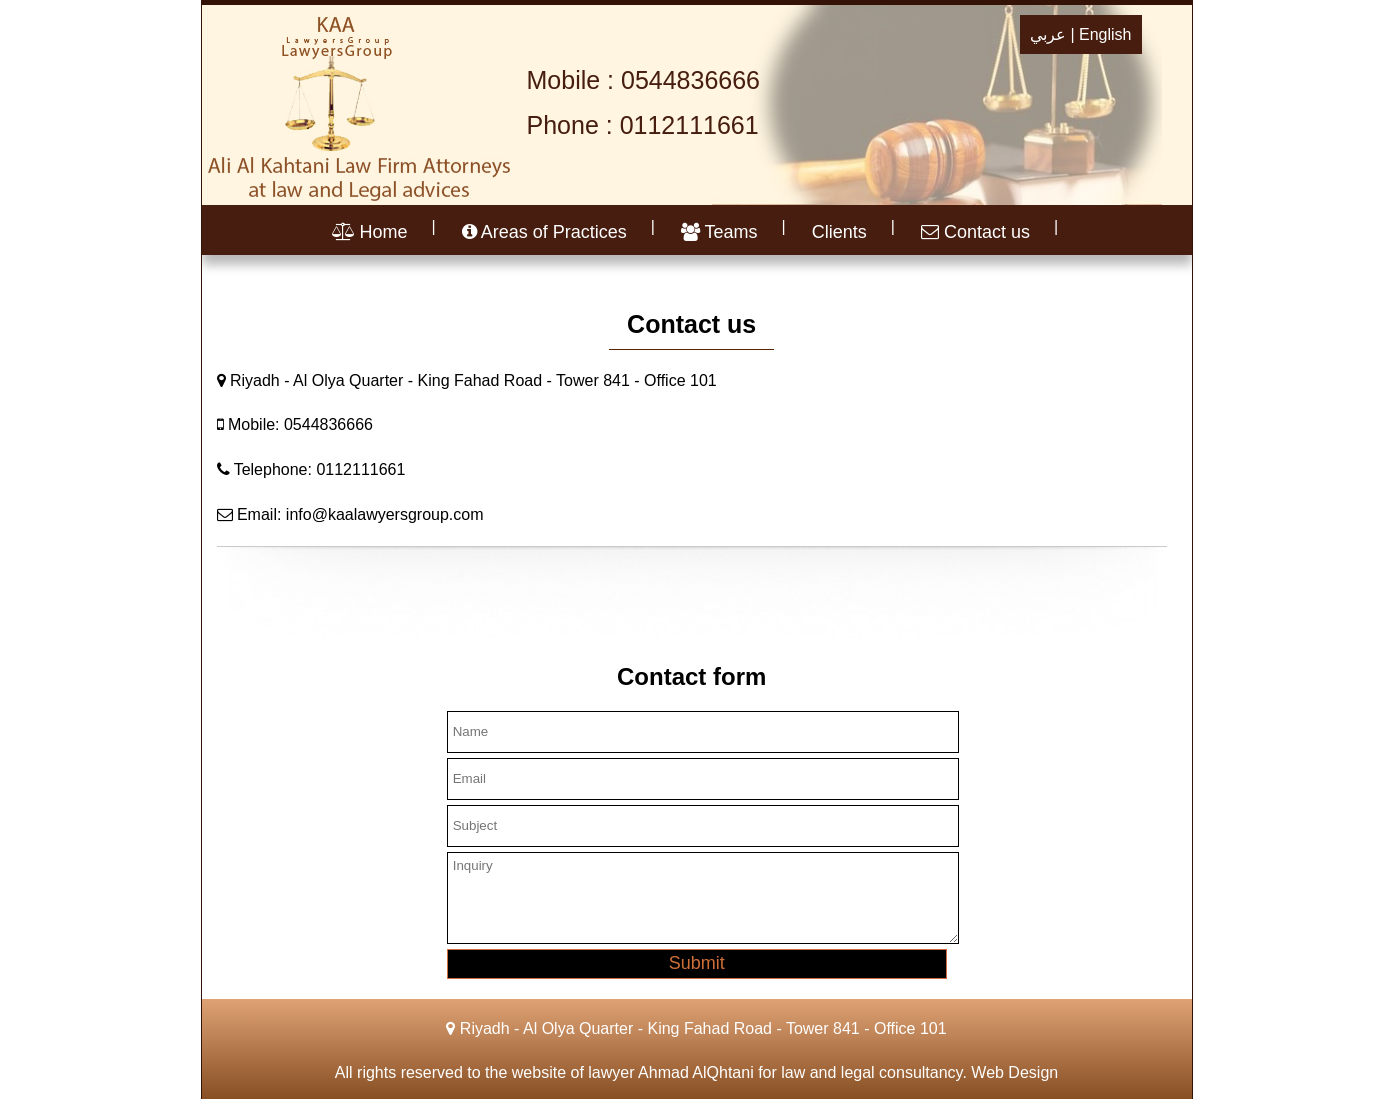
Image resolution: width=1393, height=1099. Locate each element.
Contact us (975, 232)
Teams (719, 232)
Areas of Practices (544, 232)
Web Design (1014, 1072)
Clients (839, 232)
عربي (1048, 34)
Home (370, 232)
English (1105, 34)
